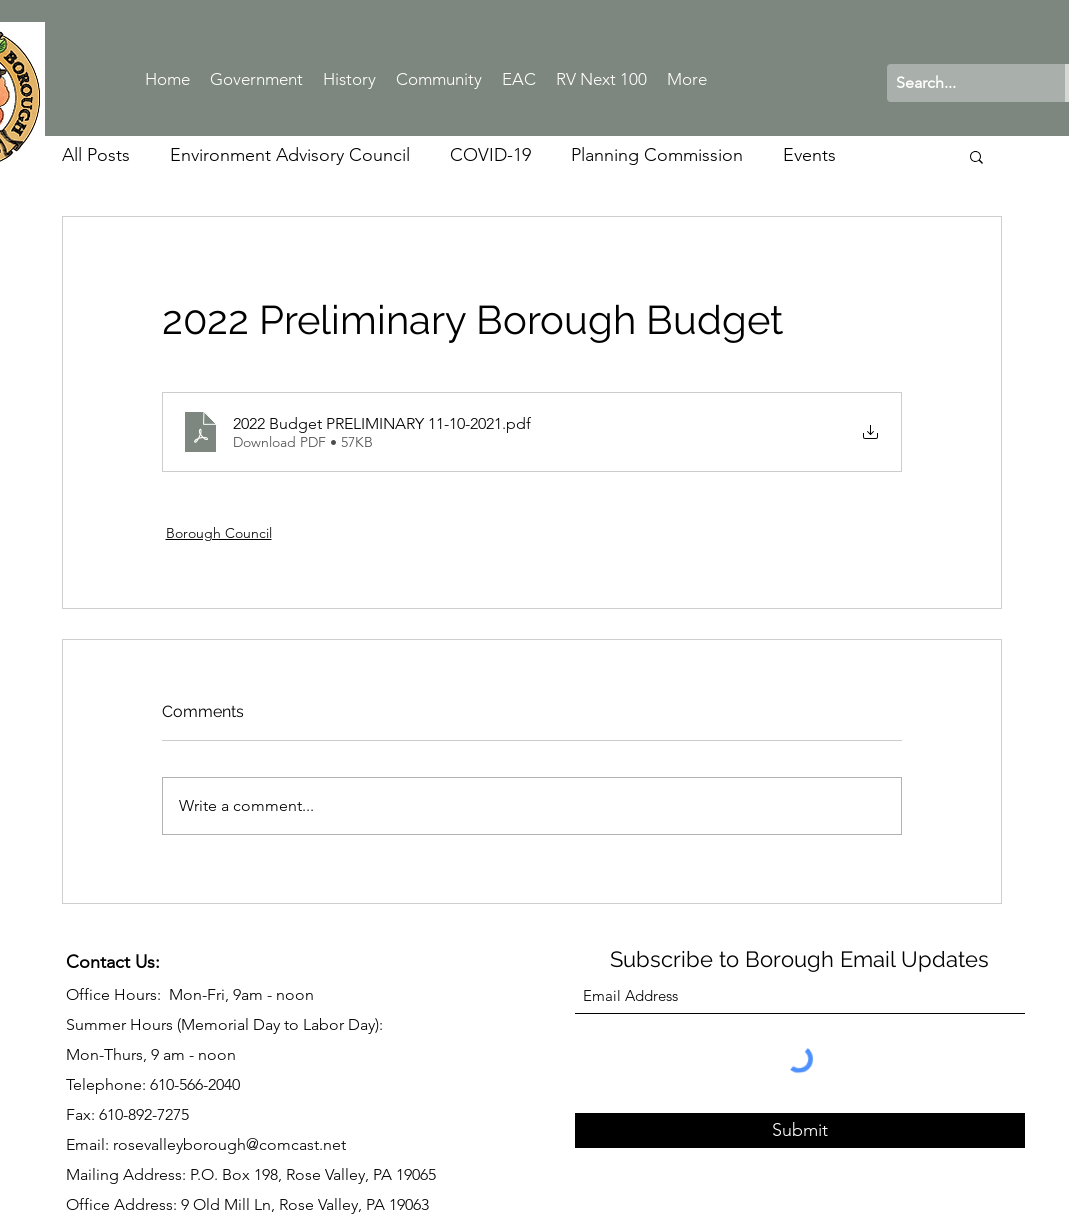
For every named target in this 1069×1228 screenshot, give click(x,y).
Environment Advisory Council (290, 155)
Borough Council (219, 533)
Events (809, 155)
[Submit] (800, 1130)
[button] (976, 156)
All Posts (96, 155)
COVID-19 (490, 155)
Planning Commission (657, 155)
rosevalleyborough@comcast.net (229, 1144)
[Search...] (960, 83)
